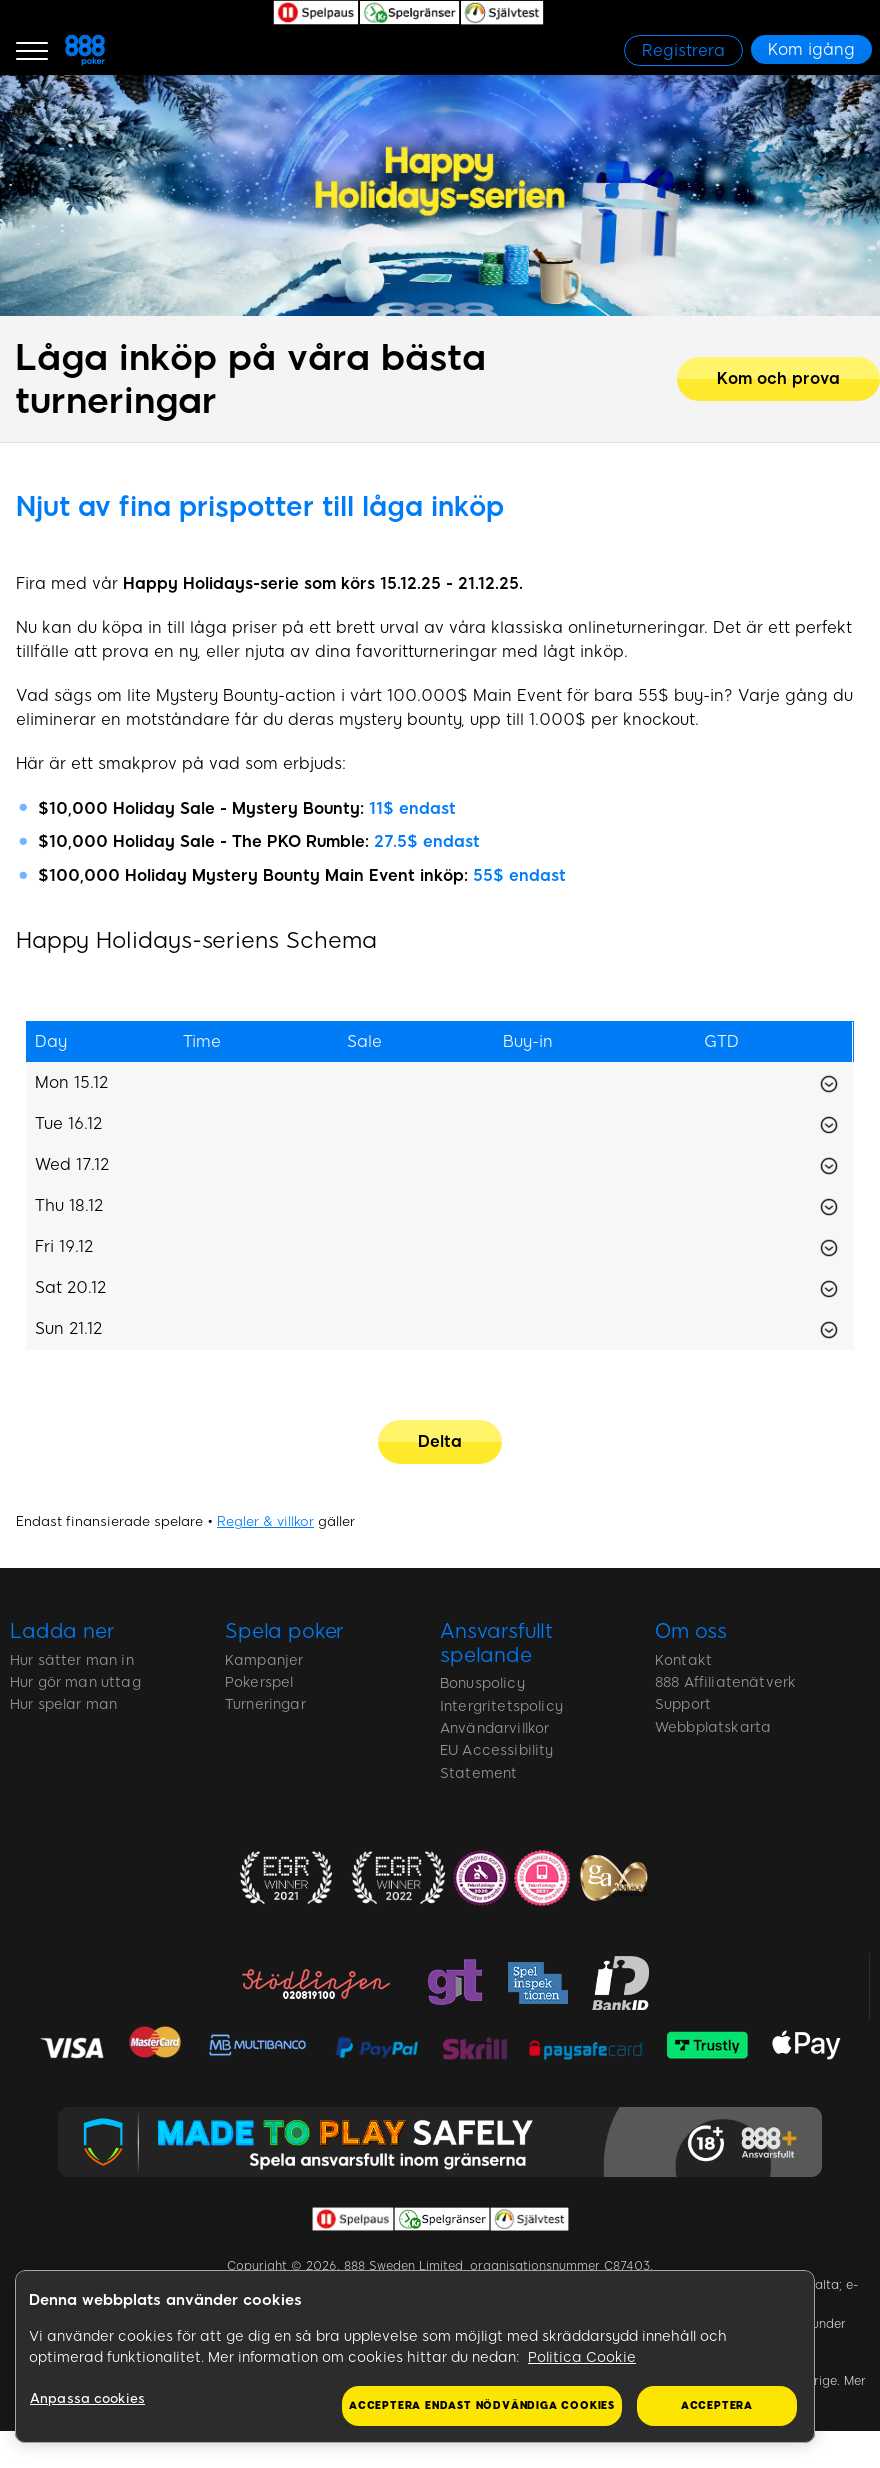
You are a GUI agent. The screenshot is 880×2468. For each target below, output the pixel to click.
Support (683, 1704)
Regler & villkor (265, 1521)
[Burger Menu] (32, 50)
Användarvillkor (494, 1728)
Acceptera (717, 2405)
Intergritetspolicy (501, 1706)
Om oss (691, 1631)
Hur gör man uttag (75, 1682)
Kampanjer (264, 1660)
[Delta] (440, 1442)
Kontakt (683, 1660)
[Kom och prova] (778, 379)
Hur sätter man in (72, 1660)
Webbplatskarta (713, 1727)
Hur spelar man (63, 1704)
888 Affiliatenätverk (725, 1682)
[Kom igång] (811, 49)
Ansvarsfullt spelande (496, 1643)
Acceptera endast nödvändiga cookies (482, 2405)
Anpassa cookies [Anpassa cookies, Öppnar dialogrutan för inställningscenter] (87, 2398)
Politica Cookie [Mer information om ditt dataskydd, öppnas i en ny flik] (582, 2357)
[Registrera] (683, 50)
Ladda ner (62, 1631)
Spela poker (284, 1631)
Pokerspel (259, 1682)
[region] (415, 2357)
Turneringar (265, 1704)
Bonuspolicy (482, 1683)
